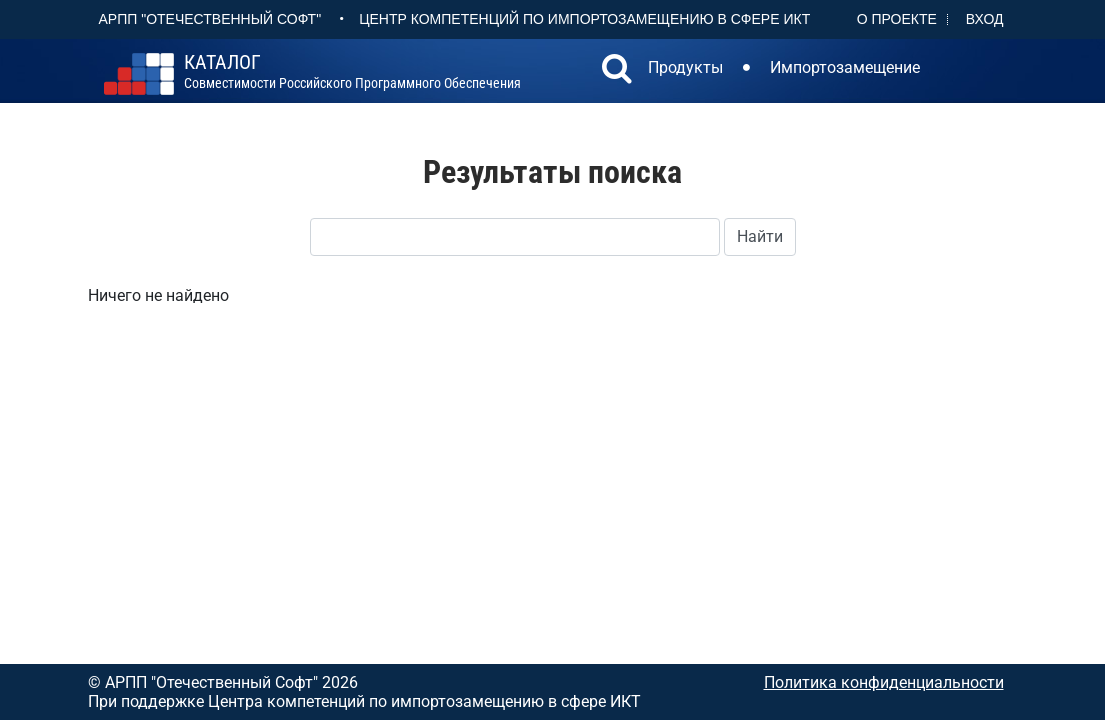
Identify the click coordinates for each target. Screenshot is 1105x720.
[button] (617, 71)
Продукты (685, 67)
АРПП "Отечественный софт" (210, 19)
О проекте (897, 19)
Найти (760, 236)
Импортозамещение (845, 67)
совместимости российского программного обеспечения (352, 72)
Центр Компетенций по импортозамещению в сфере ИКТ (584, 19)
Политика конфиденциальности (884, 682)
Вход (985, 19)
